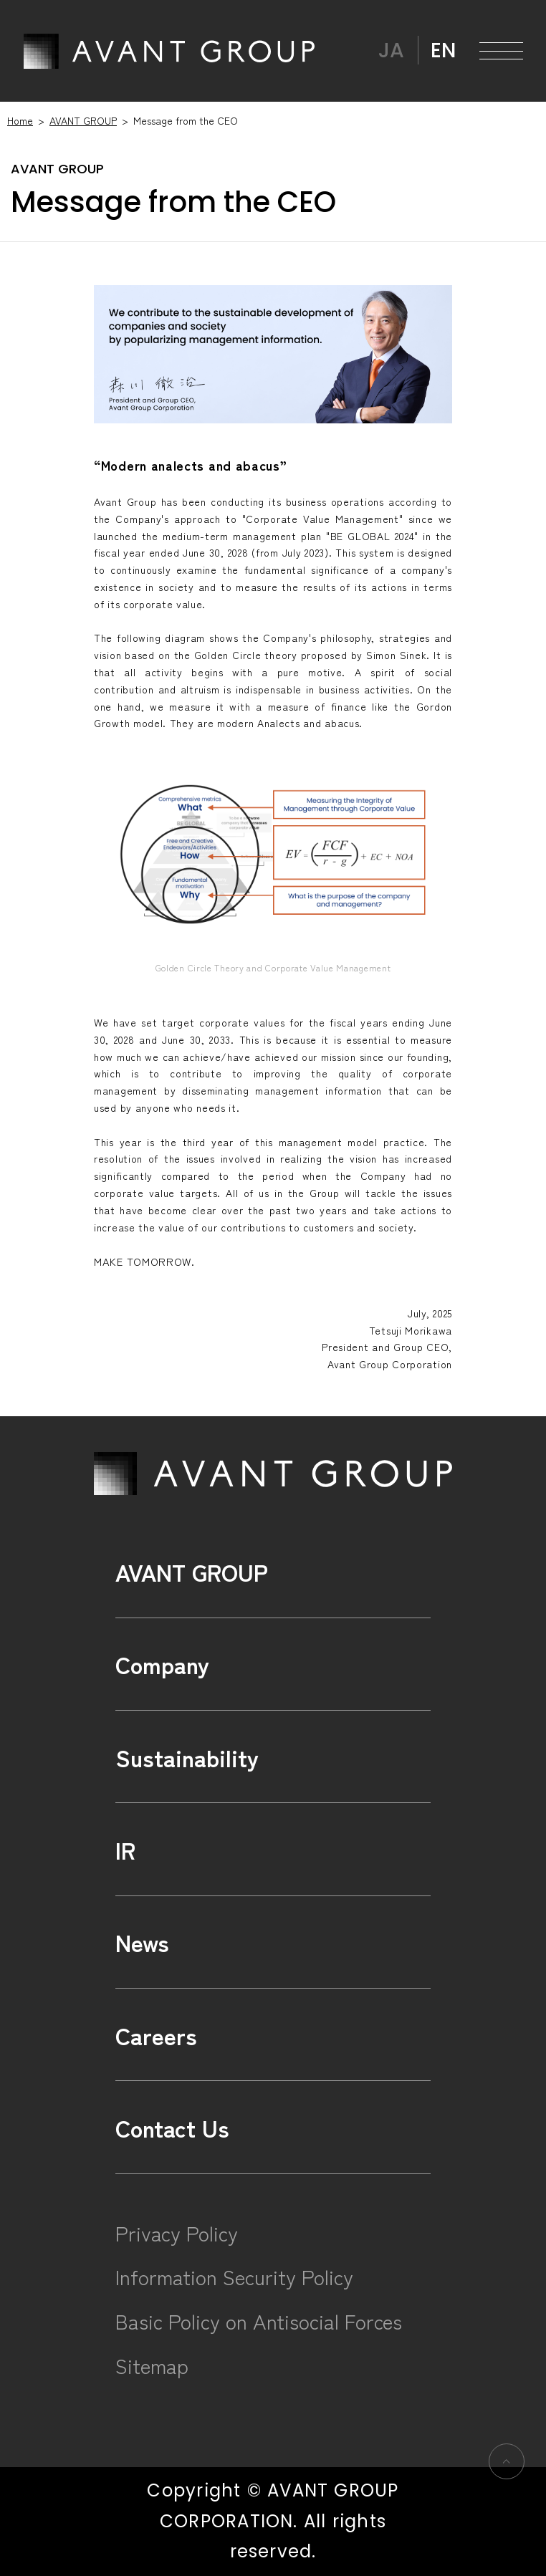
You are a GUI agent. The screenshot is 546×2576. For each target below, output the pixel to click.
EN (443, 50)
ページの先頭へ (506, 2461)
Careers (156, 2035)
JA (391, 50)
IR (125, 1849)
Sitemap (151, 2365)
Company (162, 1664)
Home (20, 120)
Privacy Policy (176, 2232)
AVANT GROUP (169, 51)
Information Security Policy (234, 2276)
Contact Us (172, 2127)
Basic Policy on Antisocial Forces (258, 2320)
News (142, 1942)
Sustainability (187, 1757)
